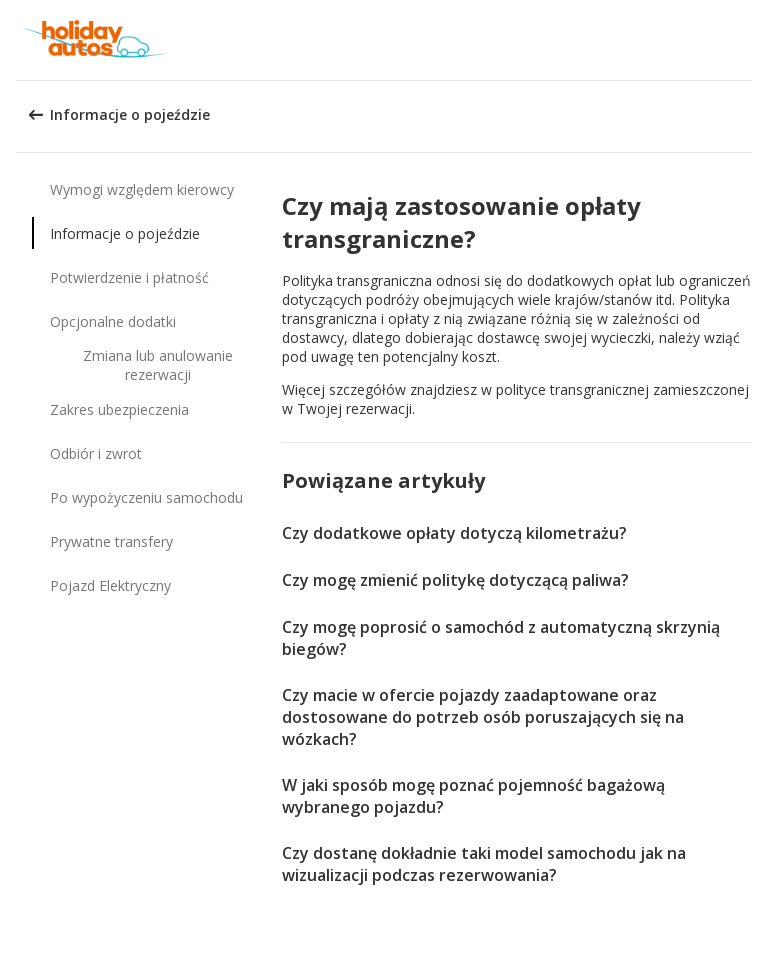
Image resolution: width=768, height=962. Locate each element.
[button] (746, 40)
